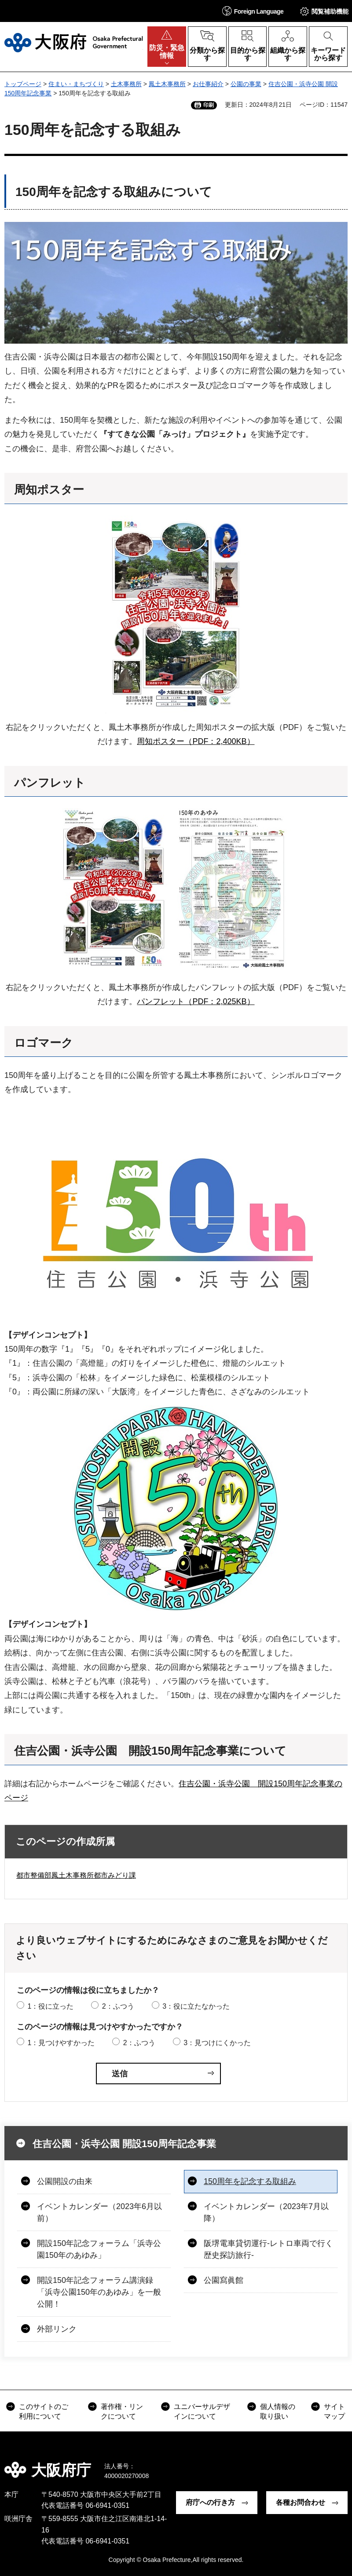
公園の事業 (246, 83)
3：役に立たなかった (196, 2006)
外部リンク (57, 2329)
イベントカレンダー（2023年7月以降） (266, 2212)
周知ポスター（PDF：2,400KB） (195, 741)
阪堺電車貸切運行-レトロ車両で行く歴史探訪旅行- (268, 2249)
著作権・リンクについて (122, 2411)
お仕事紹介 (208, 83)
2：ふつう (118, 2006)
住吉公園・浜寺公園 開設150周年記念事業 (124, 2143)
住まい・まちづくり (76, 83)
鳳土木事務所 (167, 83)
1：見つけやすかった (61, 2042)
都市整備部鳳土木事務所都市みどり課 (76, 1875)
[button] (253, 11)
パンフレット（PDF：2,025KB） (195, 1001)
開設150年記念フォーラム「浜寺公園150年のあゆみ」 (99, 2249)
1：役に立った (50, 2006)
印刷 (208, 105)
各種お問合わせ (300, 2502)
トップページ (22, 83)
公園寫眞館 (223, 2280)
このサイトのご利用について (43, 2411)
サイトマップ (334, 2411)
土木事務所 (126, 83)
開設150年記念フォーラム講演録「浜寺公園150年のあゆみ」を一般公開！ (99, 2292)
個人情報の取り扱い (277, 2411)
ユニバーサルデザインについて (202, 2411)
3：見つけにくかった (217, 2042)
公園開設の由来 (64, 2181)
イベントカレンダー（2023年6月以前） (99, 2212)
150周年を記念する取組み (250, 2181)
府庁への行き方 (210, 2502)
